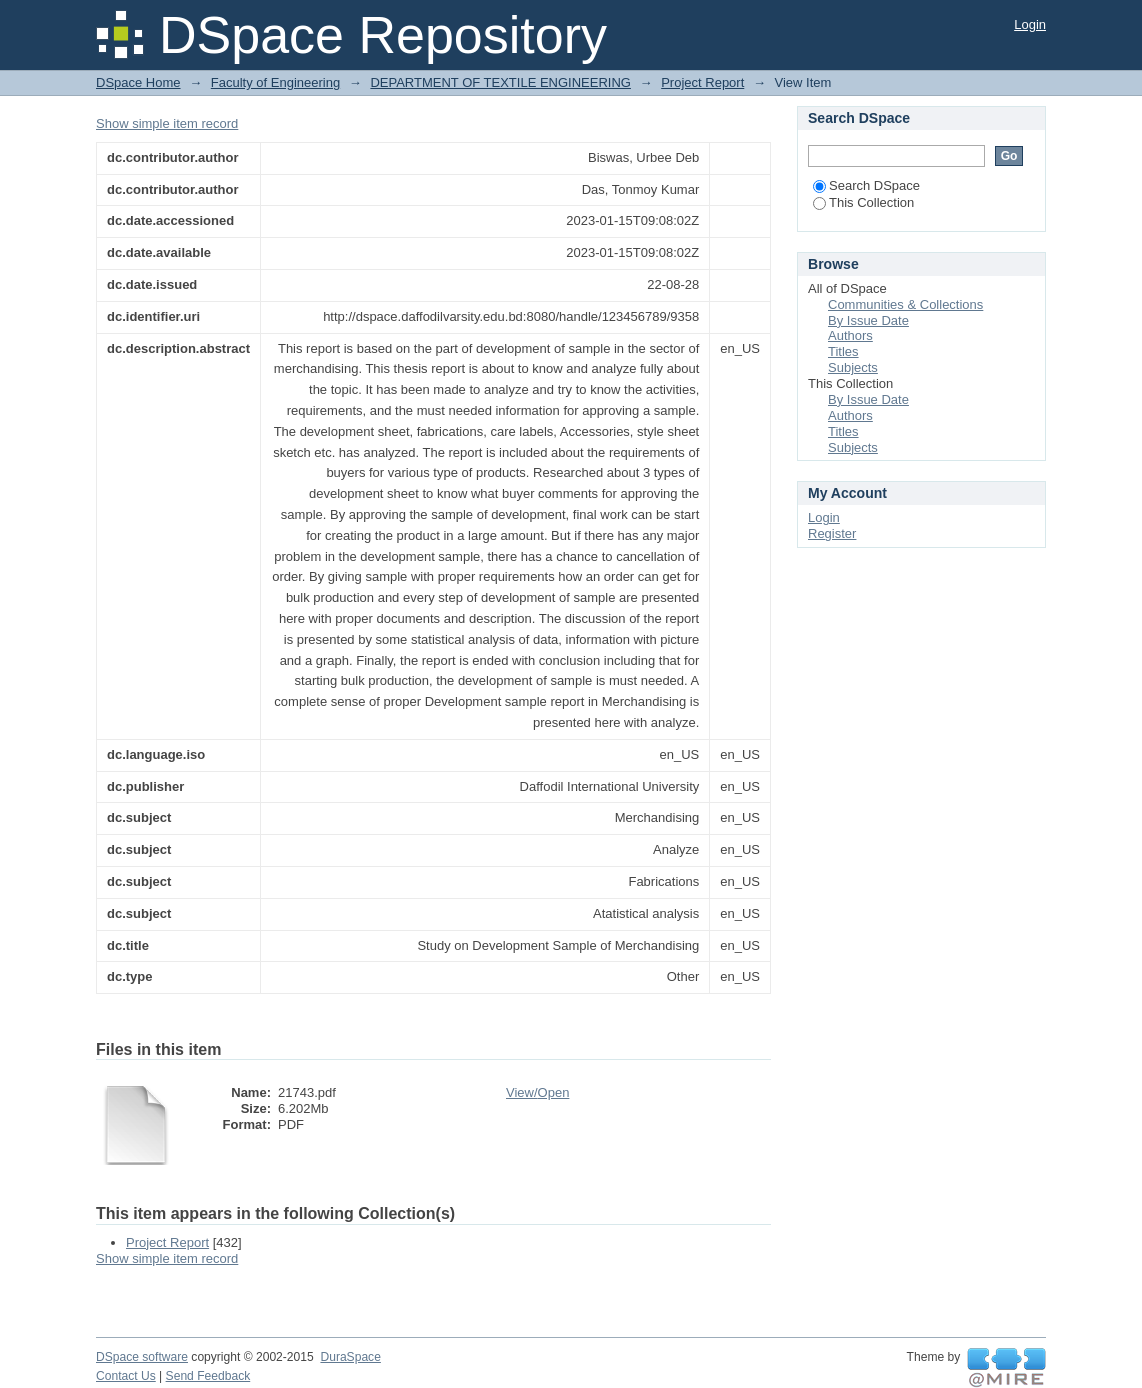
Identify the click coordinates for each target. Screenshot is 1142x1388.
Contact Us (126, 1376)
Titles (843, 351)
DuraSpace (350, 1357)
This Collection (863, 202)
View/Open (537, 1092)
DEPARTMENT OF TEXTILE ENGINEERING (500, 82)
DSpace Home (138, 82)
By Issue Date (868, 320)
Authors (850, 335)
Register (832, 533)
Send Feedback (208, 1376)
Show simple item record (167, 123)
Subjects (853, 367)
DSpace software (142, 1357)
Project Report (702, 82)
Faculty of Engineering (275, 82)
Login (1030, 24)
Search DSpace (866, 185)
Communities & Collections (905, 304)
